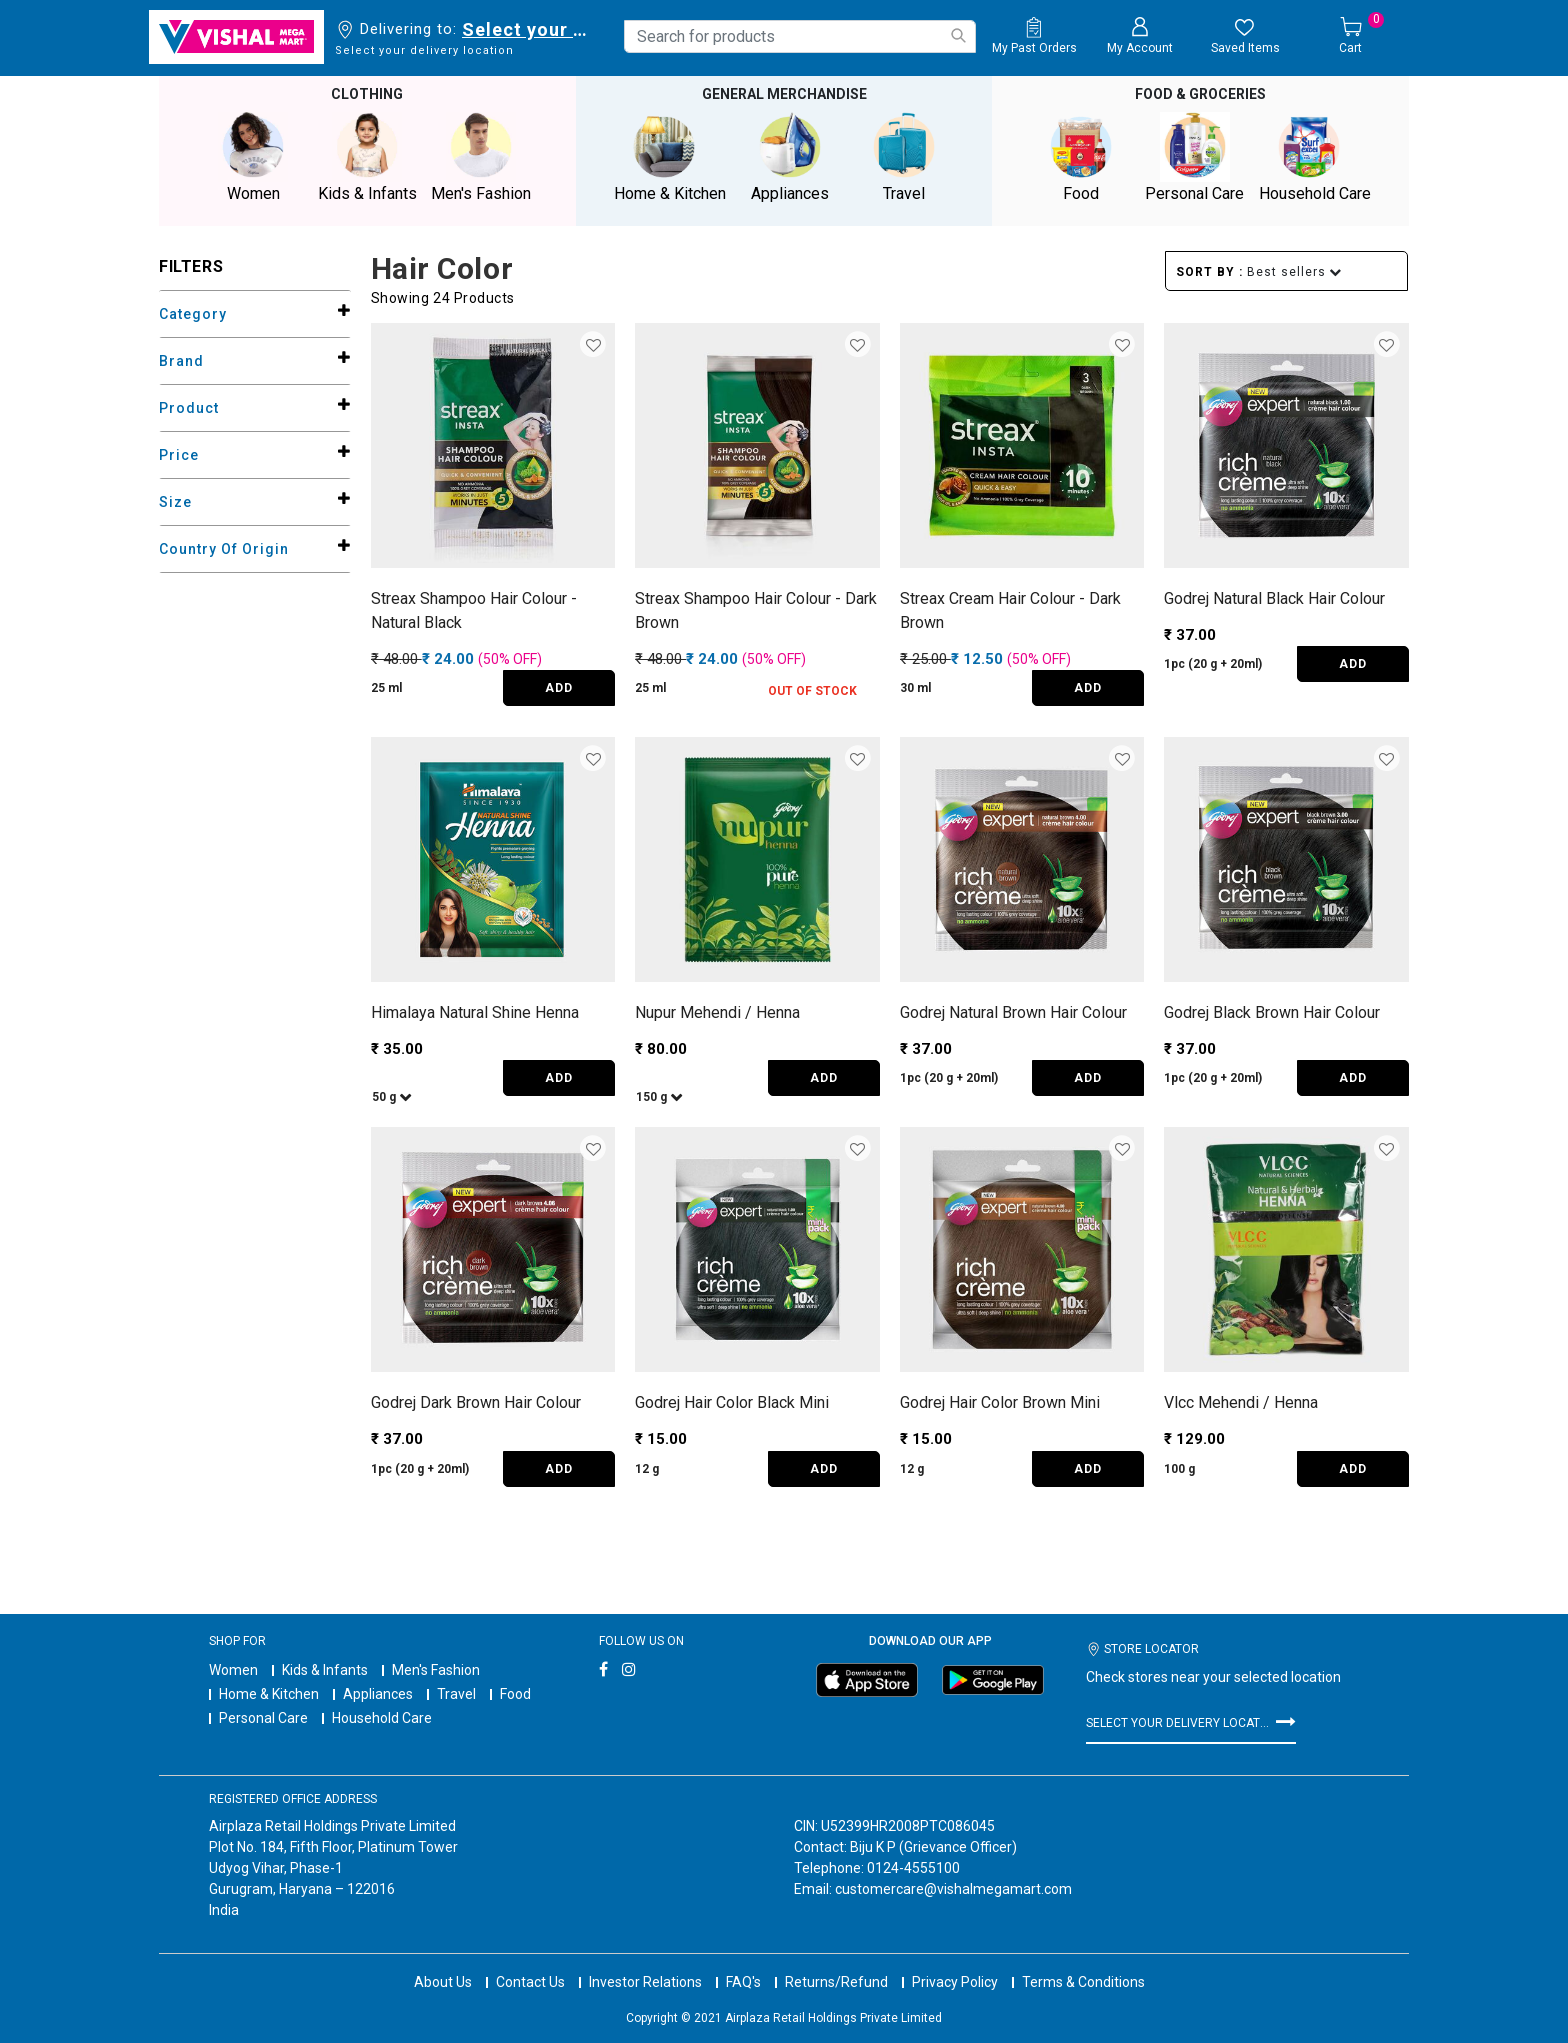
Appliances (378, 1692)
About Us (443, 1963)
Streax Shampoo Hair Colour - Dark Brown (756, 608)
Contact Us (530, 1963)
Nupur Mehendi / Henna (717, 1010)
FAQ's (743, 1963)
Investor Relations (645, 1963)
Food (515, 1692)
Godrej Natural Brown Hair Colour (1013, 1010)
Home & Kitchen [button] (670, 156)
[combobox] (800, 36)
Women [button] (253, 156)
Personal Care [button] (1195, 156)
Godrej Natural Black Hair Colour (1274, 596)
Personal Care (263, 1716)
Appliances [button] (790, 156)
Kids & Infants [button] (367, 156)
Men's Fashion (436, 1668)
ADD (559, 687)
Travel (456, 1692)
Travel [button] (904, 156)
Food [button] (1081, 156)
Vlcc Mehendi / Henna (1241, 1401)
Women (233, 1668)
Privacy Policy (955, 1963)
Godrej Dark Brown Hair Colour (476, 1401)
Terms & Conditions (1083, 1963)
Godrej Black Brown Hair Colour (1272, 1010)
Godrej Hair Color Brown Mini (1000, 1401)
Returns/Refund (836, 1963)
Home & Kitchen (269, 1692)
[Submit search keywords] (958, 35)
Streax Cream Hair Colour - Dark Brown (1010, 608)
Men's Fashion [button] (481, 156)
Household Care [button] (1315, 156)
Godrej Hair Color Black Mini (732, 1401)
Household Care (382, 1716)
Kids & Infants (325, 1668)
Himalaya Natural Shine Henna (475, 1010)
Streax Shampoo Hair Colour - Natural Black (474, 608)
